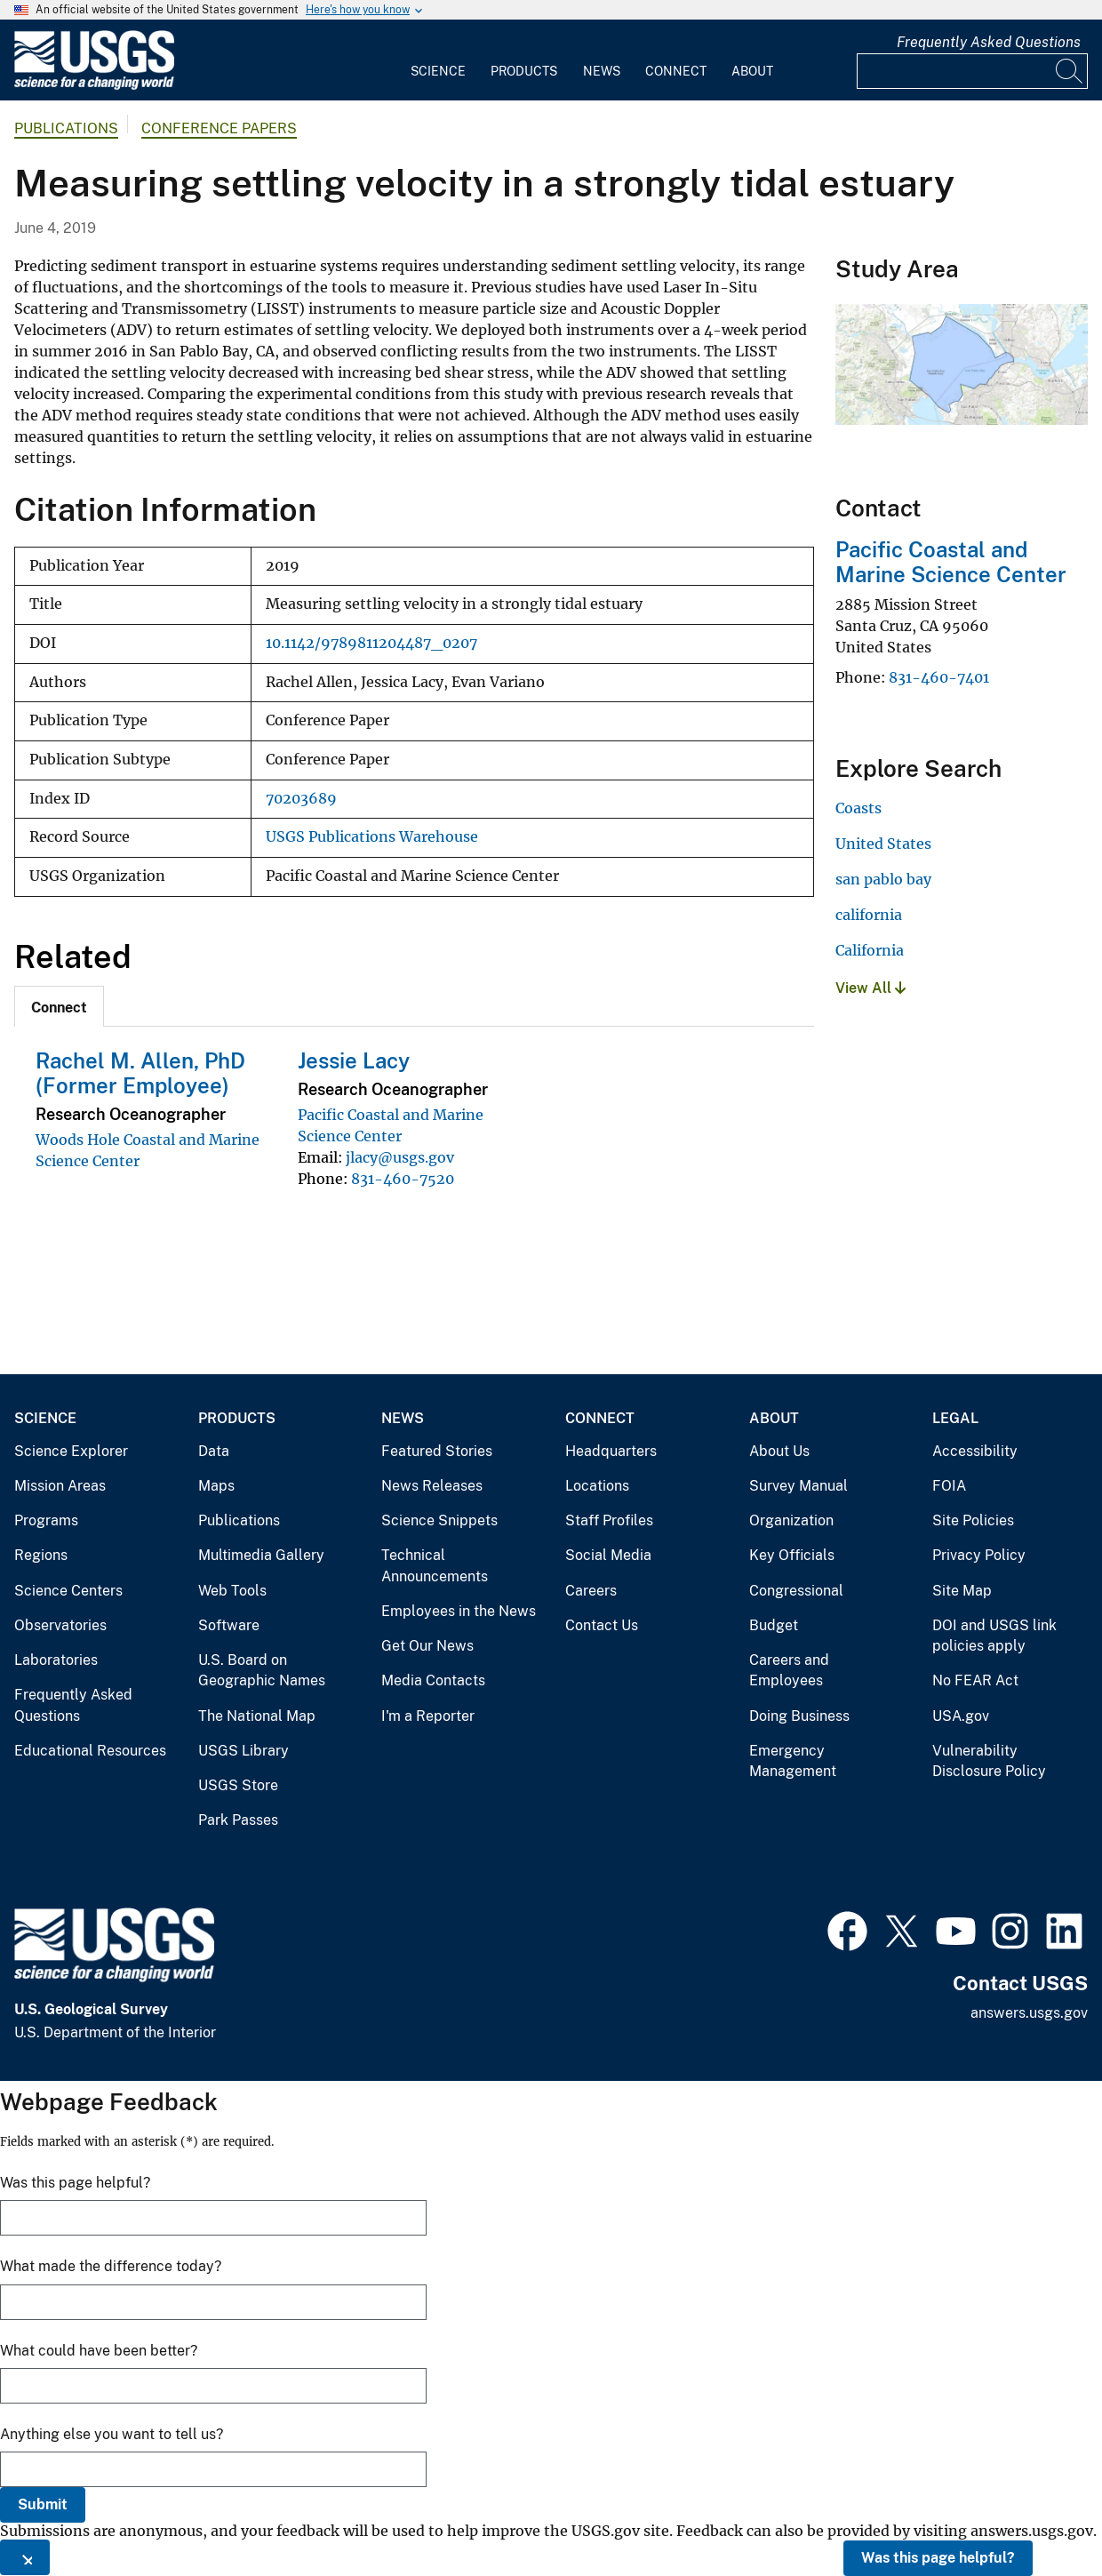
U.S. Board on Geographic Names (261, 1671)
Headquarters (611, 1451)
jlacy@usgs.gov (400, 1157)
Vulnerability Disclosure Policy (989, 1761)
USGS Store (238, 1785)
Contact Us (601, 1625)
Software (229, 1625)
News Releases (432, 1485)
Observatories (60, 1625)
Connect (676, 71)
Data (213, 1451)
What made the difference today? (110, 2266)
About (752, 71)
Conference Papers (219, 128)
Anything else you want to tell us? (111, 2434)
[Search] (1070, 71)
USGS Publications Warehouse (372, 836)
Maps (216, 1485)
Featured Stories (436, 1451)
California (869, 950)
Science (438, 71)
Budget (773, 1625)
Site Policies (973, 1520)
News (601, 71)
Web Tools (232, 1590)
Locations (597, 1485)
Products (524, 71)
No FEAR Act (975, 1680)
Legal (955, 1418)
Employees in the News (458, 1611)
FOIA (949, 1485)
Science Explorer (71, 1451)
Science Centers (68, 1590)
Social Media (608, 1555)
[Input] (972, 71)
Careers (591, 1590)
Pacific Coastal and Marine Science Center (950, 562)
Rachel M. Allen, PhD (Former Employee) (140, 1073)
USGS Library (243, 1750)
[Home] (94, 85)
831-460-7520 (402, 1179)
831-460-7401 (939, 677)
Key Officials (791, 1555)
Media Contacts (433, 1680)
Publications (66, 128)
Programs (46, 1520)
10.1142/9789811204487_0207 (371, 643)
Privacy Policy (979, 1555)
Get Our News (427, 1645)
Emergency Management (792, 1761)
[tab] (59, 1006)
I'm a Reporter (428, 1716)
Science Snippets (439, 1520)
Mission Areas (60, 1485)
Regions (41, 1555)
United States (883, 843)
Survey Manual (798, 1485)
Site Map (962, 1590)
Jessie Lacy (354, 1060)
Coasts (858, 808)
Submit (43, 2504)
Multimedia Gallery (261, 1555)
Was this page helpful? (938, 2557)
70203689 (301, 798)
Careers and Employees (789, 1671)
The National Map (256, 1716)
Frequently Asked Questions (989, 42)
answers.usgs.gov (1029, 2012)
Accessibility (975, 1451)
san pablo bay (883, 879)
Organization (791, 1520)
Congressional (796, 1590)
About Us (779, 1451)
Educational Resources (90, 1750)
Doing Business (799, 1716)
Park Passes (238, 1820)
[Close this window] (25, 2557)
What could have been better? (98, 2350)
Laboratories (56, 1660)
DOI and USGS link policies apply (994, 1636)
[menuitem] (438, 60)
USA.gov (960, 1716)
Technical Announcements (434, 1566)
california (868, 915)
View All (870, 988)
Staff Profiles (609, 1520)
